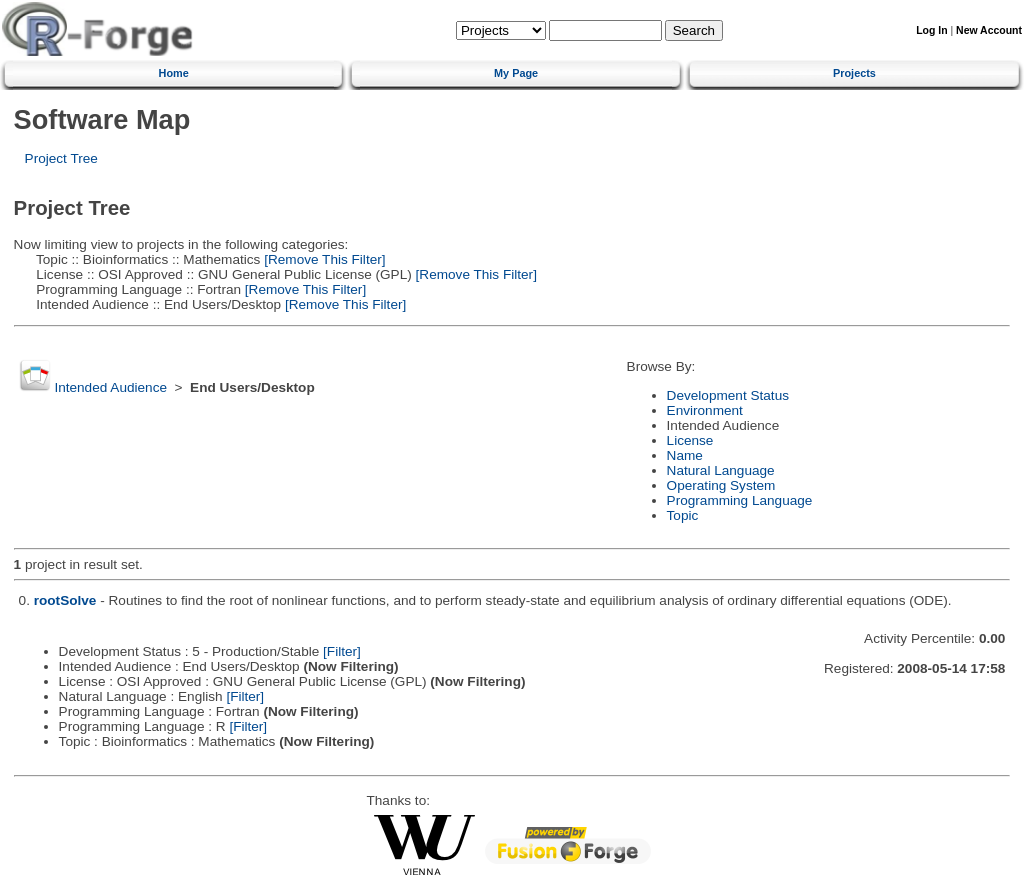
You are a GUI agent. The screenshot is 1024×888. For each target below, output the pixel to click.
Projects (854, 73)
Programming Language (740, 500)
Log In (931, 30)
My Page (516, 73)
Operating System (721, 485)
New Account (989, 30)
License (690, 440)
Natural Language (721, 470)
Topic (683, 515)
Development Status (728, 395)
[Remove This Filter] (322, 259)
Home (174, 73)
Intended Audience (110, 387)
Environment (705, 410)
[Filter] (342, 651)
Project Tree (61, 158)
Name (685, 455)
